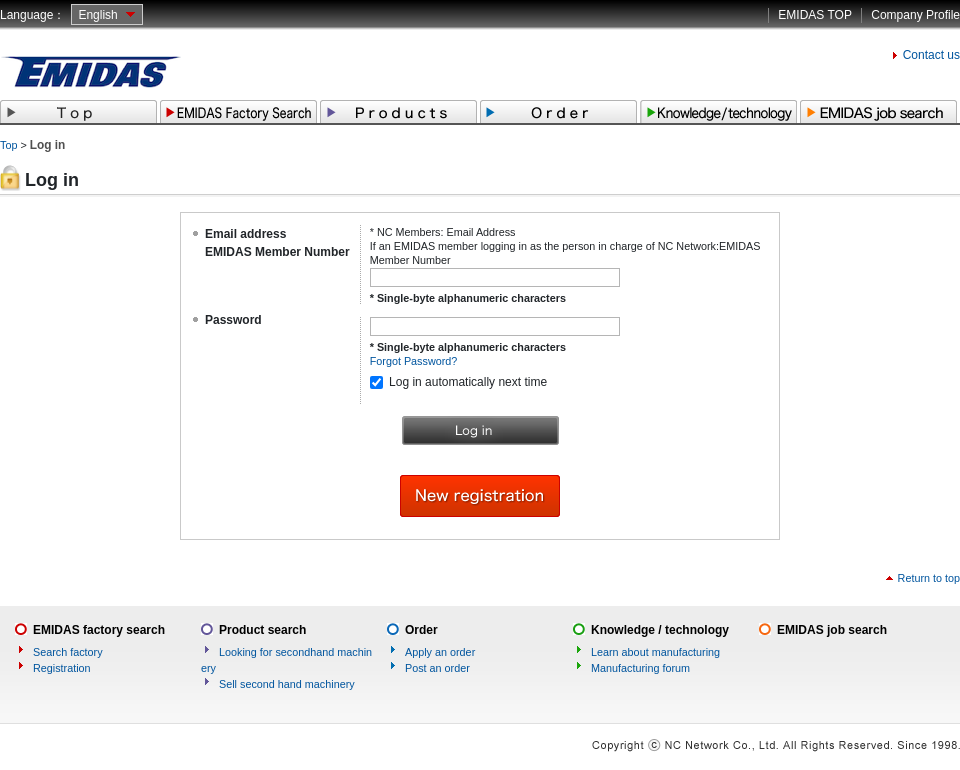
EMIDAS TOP (815, 15)
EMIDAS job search (832, 630)
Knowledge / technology (660, 630)
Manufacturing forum (640, 668)
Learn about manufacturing (655, 652)
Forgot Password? (414, 361)
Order (421, 630)
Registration (62, 668)
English (97, 15)
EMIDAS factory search (99, 630)
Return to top (929, 578)
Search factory (68, 652)
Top (8, 145)
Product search (262, 630)
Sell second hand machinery (287, 684)
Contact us (931, 55)
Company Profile (915, 15)
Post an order (437, 668)
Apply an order (440, 652)
